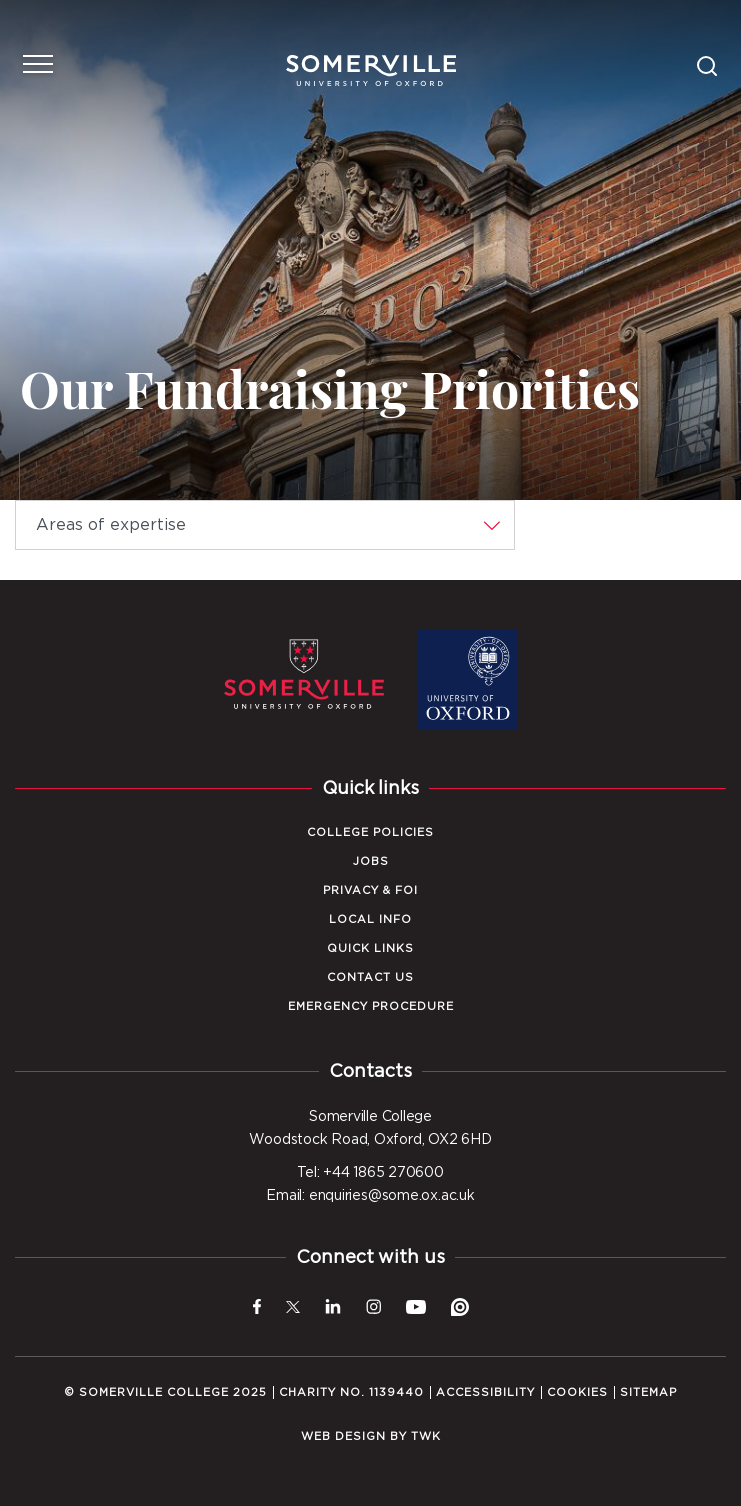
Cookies (577, 1392)
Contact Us (370, 977)
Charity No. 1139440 (351, 1392)
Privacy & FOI (370, 890)
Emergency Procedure (371, 1006)
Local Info (370, 919)
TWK (426, 1436)
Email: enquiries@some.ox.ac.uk (370, 1196)
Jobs (371, 861)
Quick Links (370, 948)
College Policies (370, 832)
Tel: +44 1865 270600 (370, 1173)
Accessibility (485, 1392)
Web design (343, 1436)
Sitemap (648, 1392)
